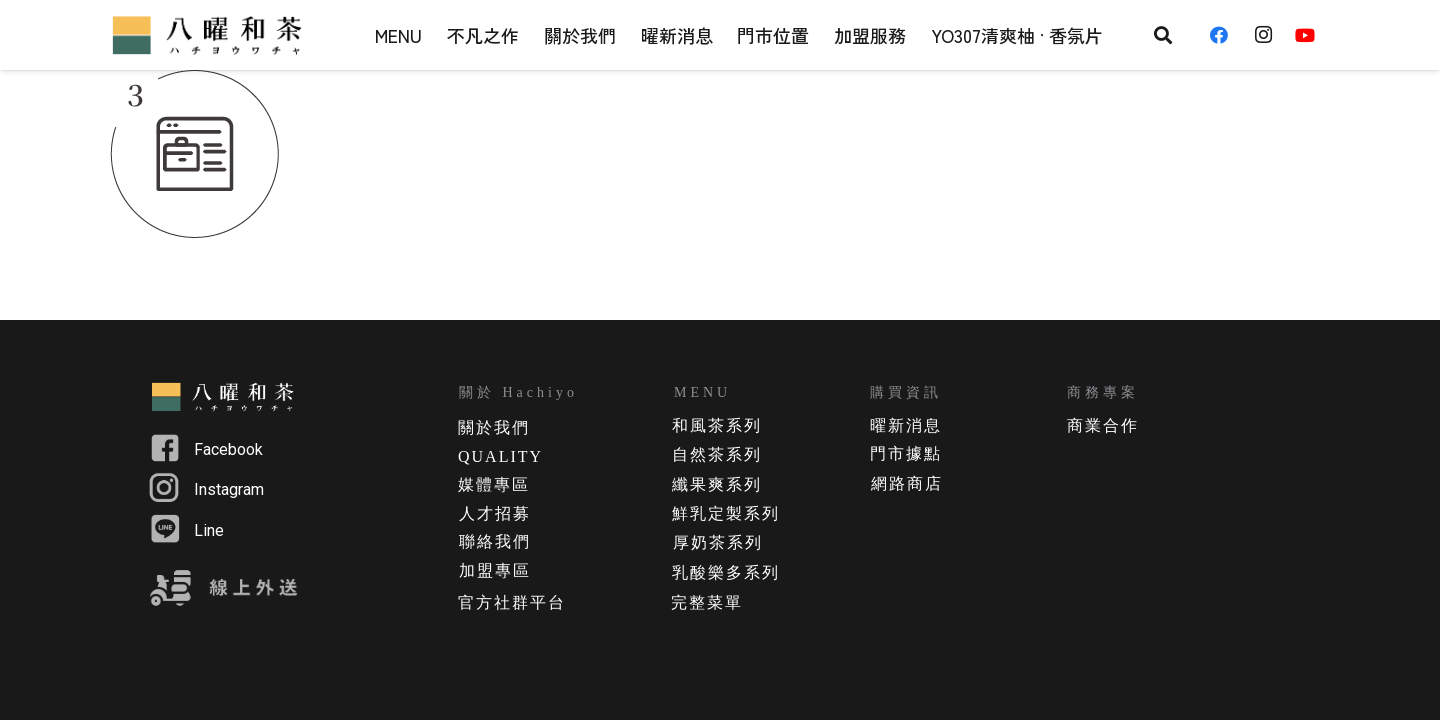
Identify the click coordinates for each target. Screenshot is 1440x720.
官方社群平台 (512, 602)
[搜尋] (1163, 35)
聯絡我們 (495, 541)
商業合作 (1103, 425)
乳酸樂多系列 (726, 572)
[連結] (210, 35)
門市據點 (906, 453)
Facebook (228, 449)
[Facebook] (1226, 35)
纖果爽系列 (717, 484)
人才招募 (495, 513)
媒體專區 (494, 484)
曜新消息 (906, 425)
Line (209, 530)
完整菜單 (707, 602)
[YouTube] (1312, 35)
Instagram (229, 489)
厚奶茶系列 (718, 542)
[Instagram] (1269, 35)
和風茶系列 (717, 425)
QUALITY (500, 456)
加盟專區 (495, 570)
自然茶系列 (717, 454)
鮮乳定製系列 (726, 513)
